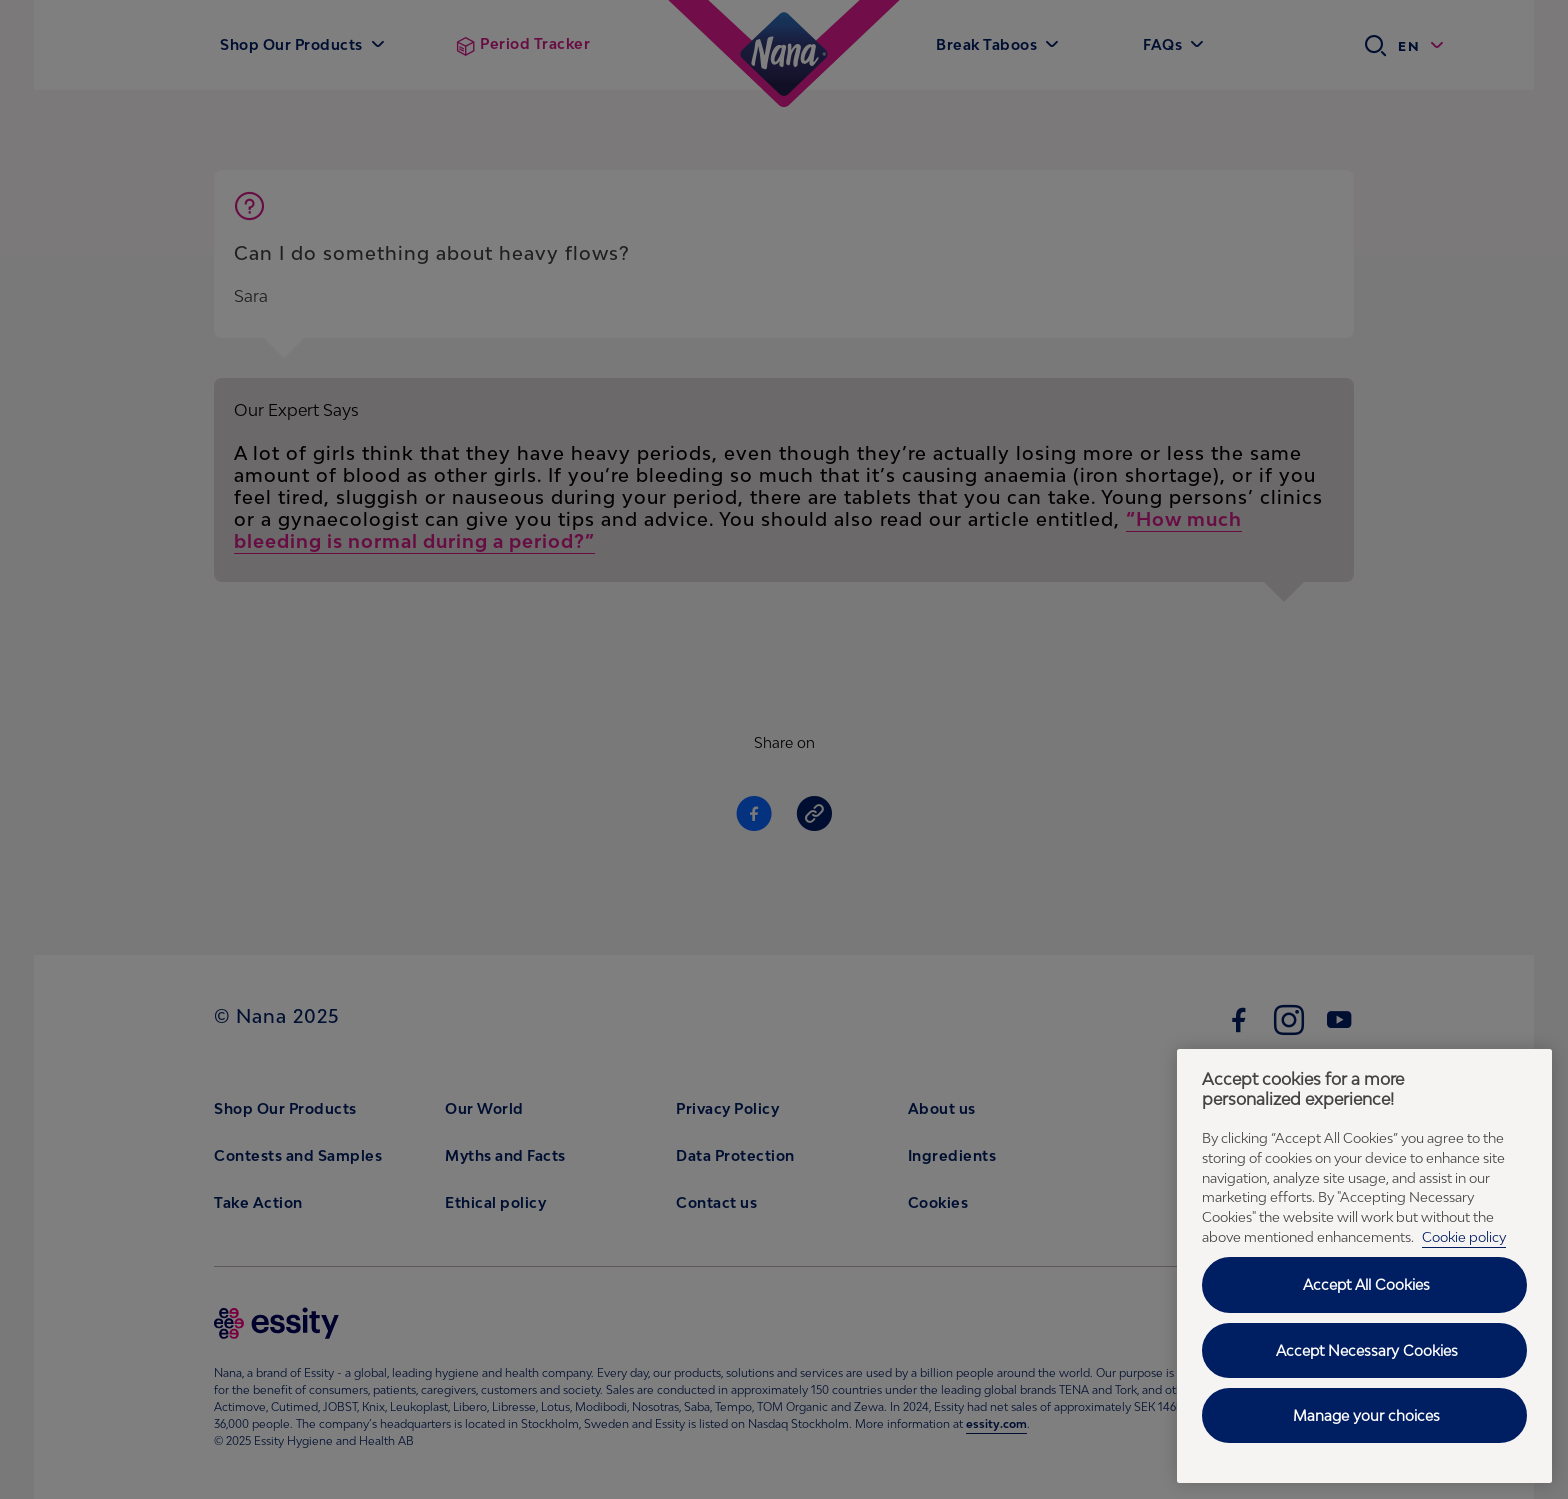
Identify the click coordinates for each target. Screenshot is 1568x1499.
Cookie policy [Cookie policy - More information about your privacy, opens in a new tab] (1464, 1237)
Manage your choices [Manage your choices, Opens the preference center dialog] (1366, 1415)
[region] (1364, 1266)
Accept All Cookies (1366, 1284)
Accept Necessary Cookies (1367, 1350)
